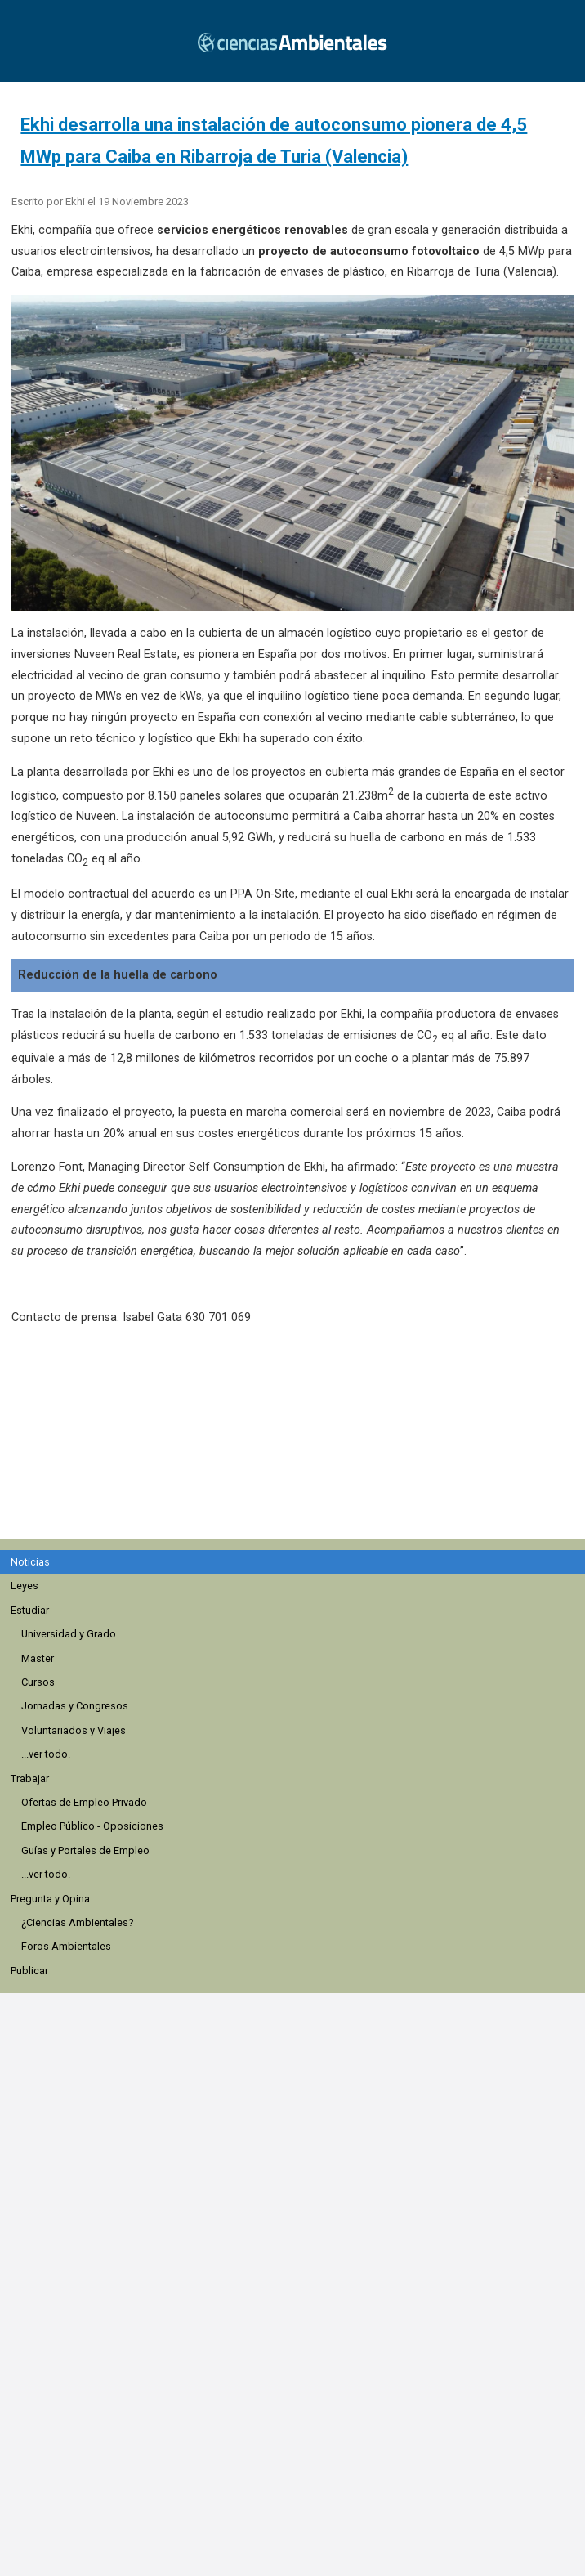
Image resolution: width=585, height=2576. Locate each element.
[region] (299, 1441)
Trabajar (30, 1778)
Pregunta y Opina (50, 1899)
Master (37, 1658)
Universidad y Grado (68, 1634)
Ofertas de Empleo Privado (84, 1802)
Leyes (24, 1585)
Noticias (30, 1562)
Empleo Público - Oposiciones (92, 1826)
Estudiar (30, 1610)
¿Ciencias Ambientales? (77, 1922)
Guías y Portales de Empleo (85, 1850)
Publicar (29, 1970)
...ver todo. (45, 1754)
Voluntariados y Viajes (73, 1730)
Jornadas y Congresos (74, 1706)
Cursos (38, 1682)
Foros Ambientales (66, 1946)
